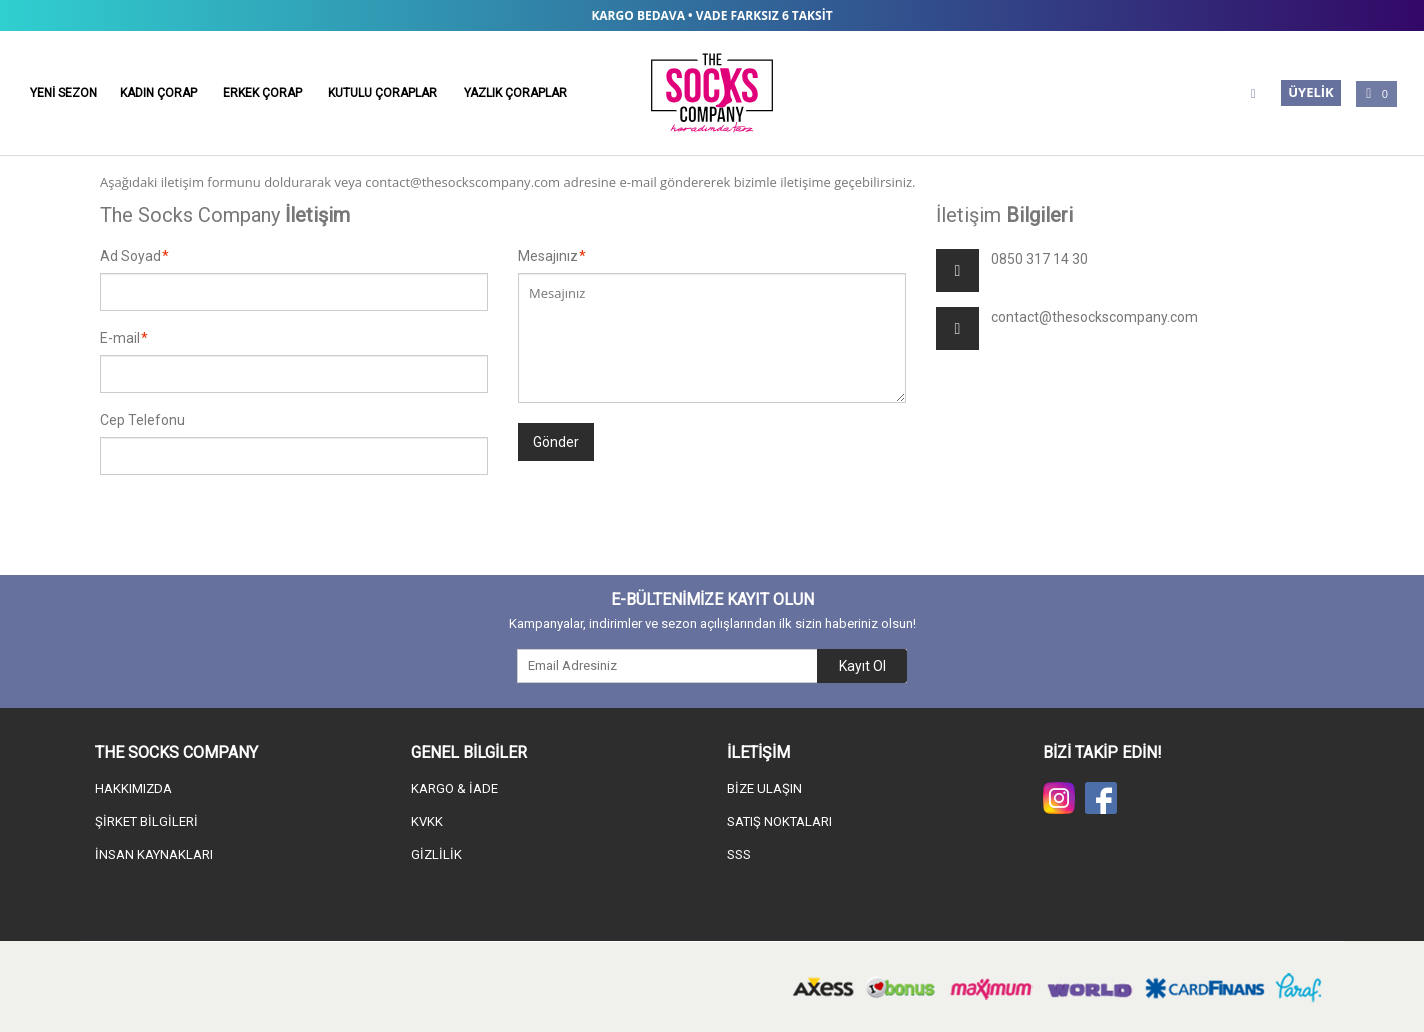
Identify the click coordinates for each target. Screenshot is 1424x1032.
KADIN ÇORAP (158, 93)
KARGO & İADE (454, 788)
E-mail (120, 338)
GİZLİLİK (436, 854)
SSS (739, 854)
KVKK (427, 821)
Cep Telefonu (142, 420)
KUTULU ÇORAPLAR (382, 93)
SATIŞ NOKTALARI (779, 821)
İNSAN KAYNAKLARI (154, 854)
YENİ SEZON (63, 93)
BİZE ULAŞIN (764, 788)
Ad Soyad (130, 256)
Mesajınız (548, 256)
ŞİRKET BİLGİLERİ (146, 821)
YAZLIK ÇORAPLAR (515, 93)
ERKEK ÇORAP (262, 93)
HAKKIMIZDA (133, 788)
